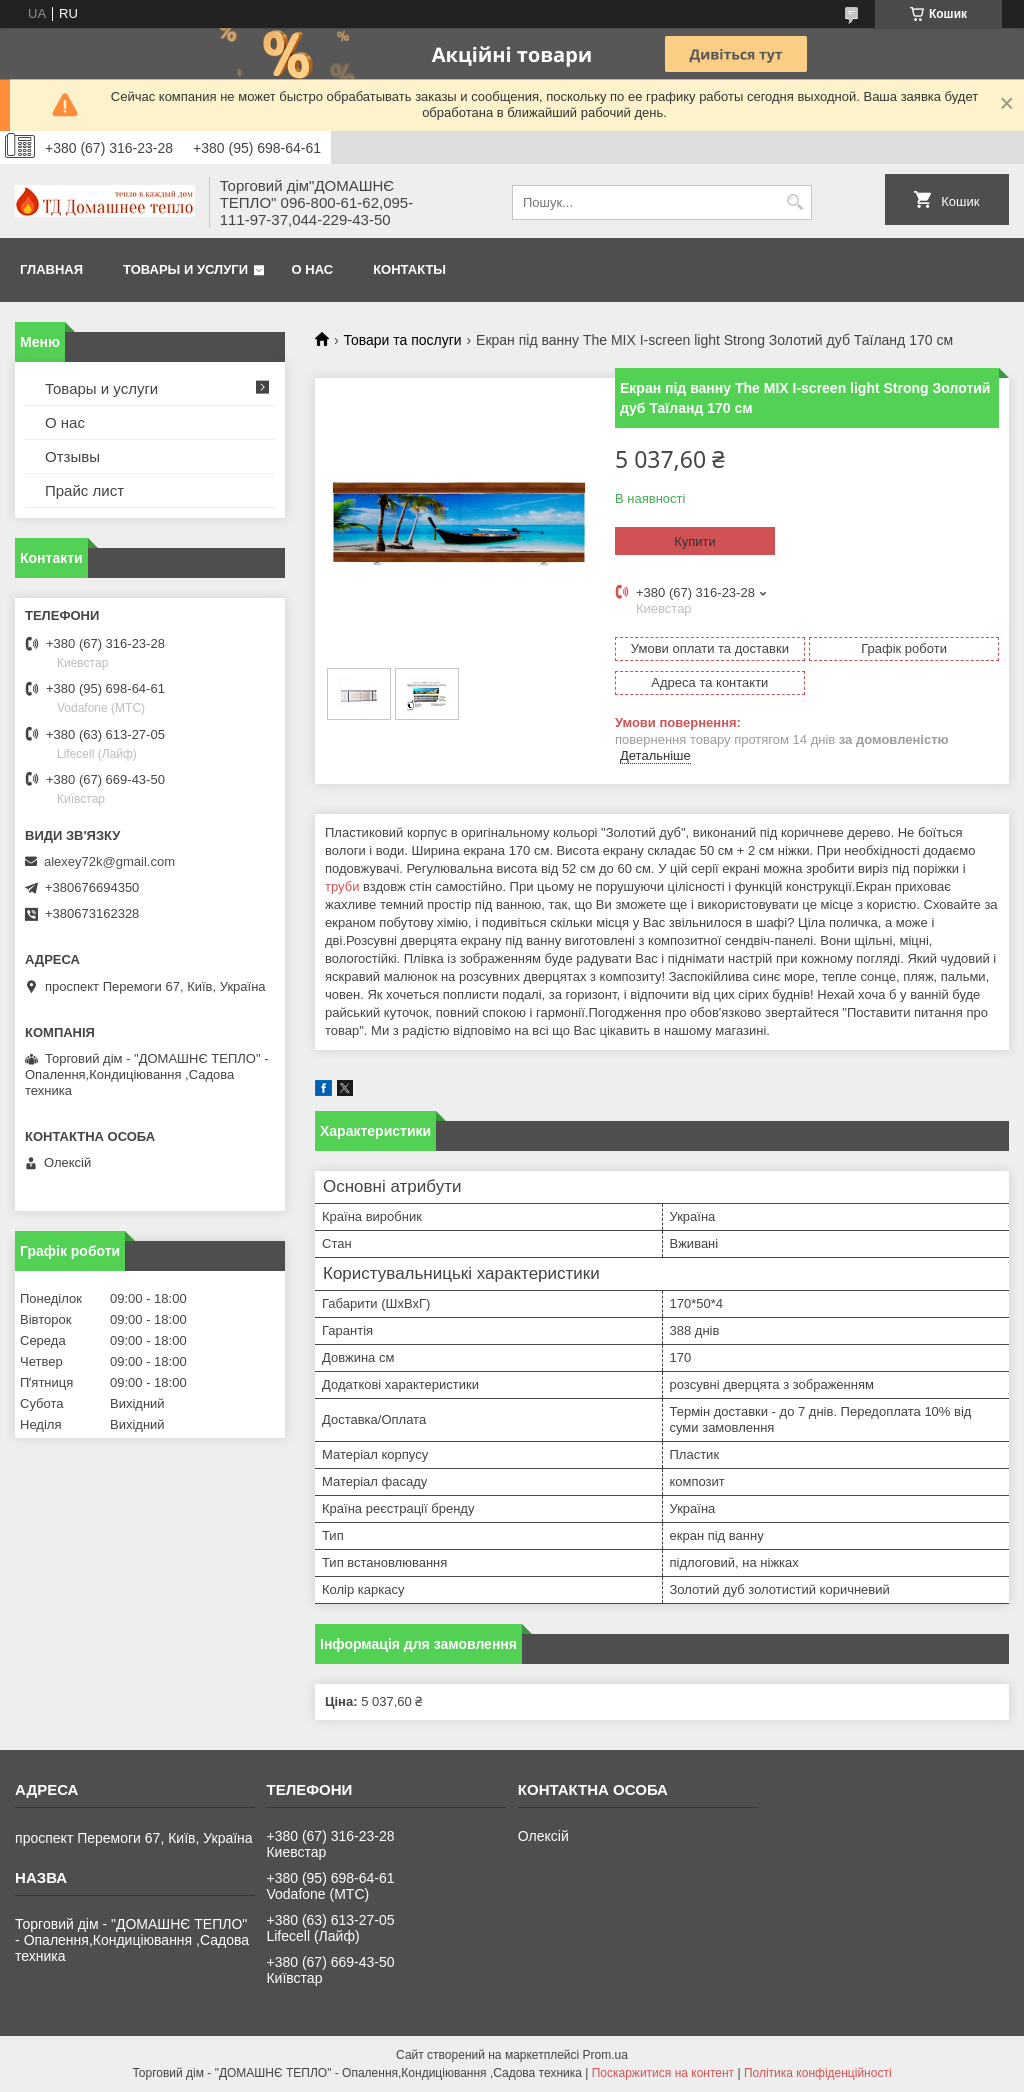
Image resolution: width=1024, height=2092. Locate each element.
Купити (695, 541)
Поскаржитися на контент (663, 2073)
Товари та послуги (402, 340)
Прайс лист (84, 490)
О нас (313, 269)
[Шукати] (794, 202)
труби (342, 886)
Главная (51, 269)
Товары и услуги (185, 269)
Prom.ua (605, 2055)
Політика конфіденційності (818, 2073)
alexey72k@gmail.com (109, 861)
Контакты (409, 269)
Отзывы (72, 456)
